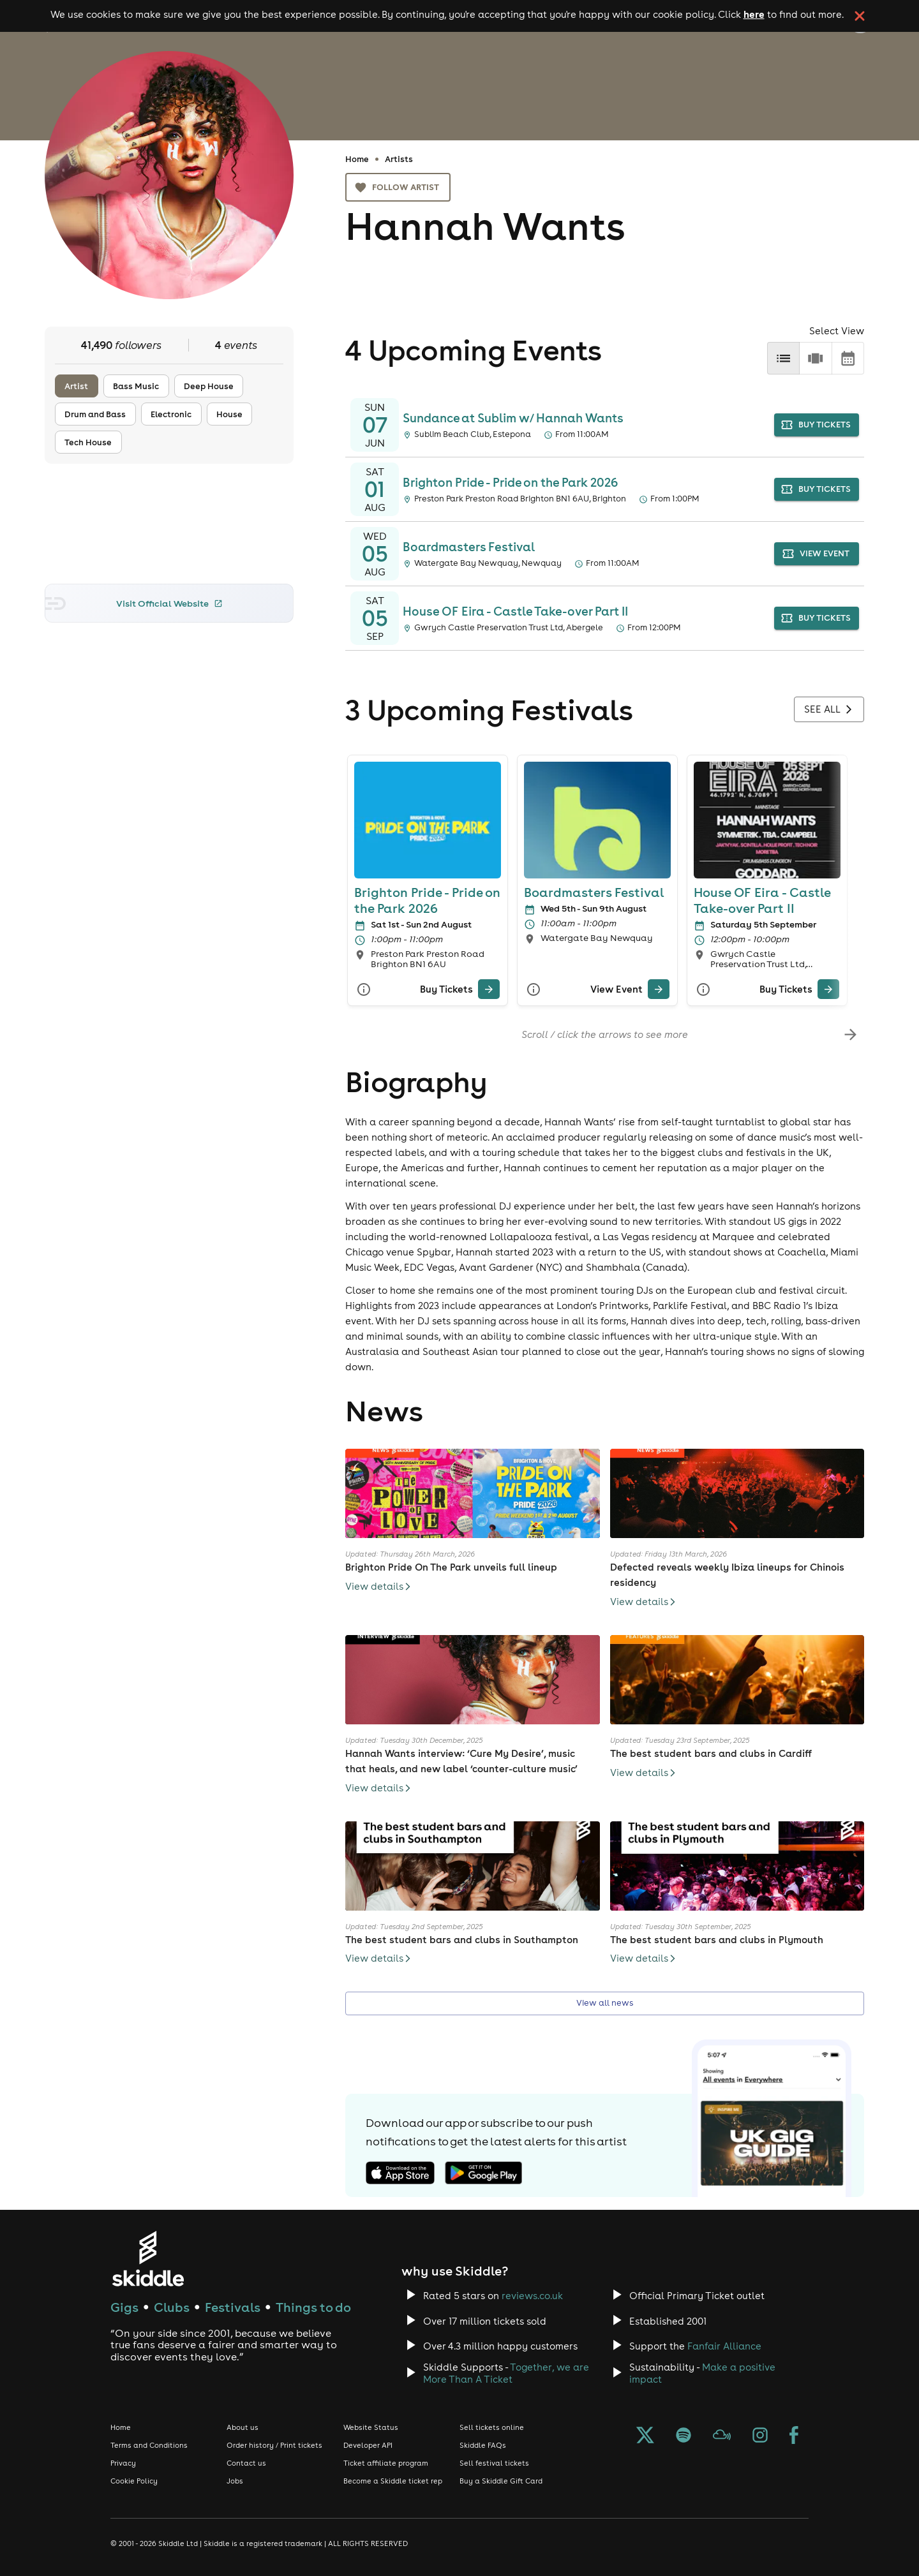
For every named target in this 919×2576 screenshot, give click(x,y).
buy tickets (816, 425)
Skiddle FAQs (482, 2445)
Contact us (246, 2463)
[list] (783, 358)
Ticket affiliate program (385, 2463)
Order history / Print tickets (274, 2445)
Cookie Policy (134, 2480)
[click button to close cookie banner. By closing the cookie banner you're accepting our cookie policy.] (859, 16)
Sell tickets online (491, 2427)
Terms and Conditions (149, 2445)
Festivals (232, 2307)
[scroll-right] (850, 1034)
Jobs (235, 2480)
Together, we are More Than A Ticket (506, 2373)
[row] (815, 358)
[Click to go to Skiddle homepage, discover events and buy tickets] (147, 2258)
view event (816, 554)
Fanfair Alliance (724, 2346)
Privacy (123, 2463)
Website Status (370, 2427)
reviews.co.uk (532, 2296)
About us (242, 2427)
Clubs (172, 2307)
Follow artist (398, 187)
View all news (604, 2003)
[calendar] (848, 358)
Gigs (124, 2307)
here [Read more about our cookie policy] (754, 14)
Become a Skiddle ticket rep (392, 2480)
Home (357, 159)
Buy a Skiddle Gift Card (500, 2480)
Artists (399, 159)
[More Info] (363, 989)
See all (829, 709)
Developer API (367, 2445)
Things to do (313, 2307)
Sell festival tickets (494, 2463)
